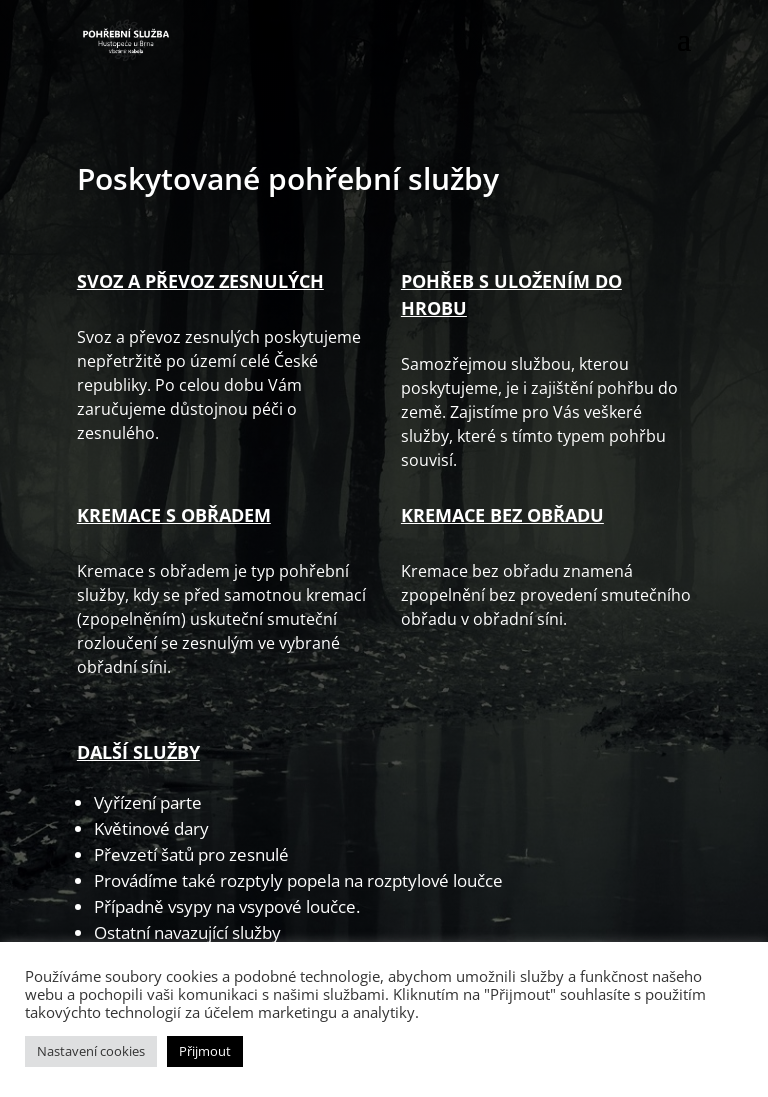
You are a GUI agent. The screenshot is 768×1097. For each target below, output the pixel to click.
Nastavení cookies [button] (91, 1051)
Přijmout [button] (205, 1051)
